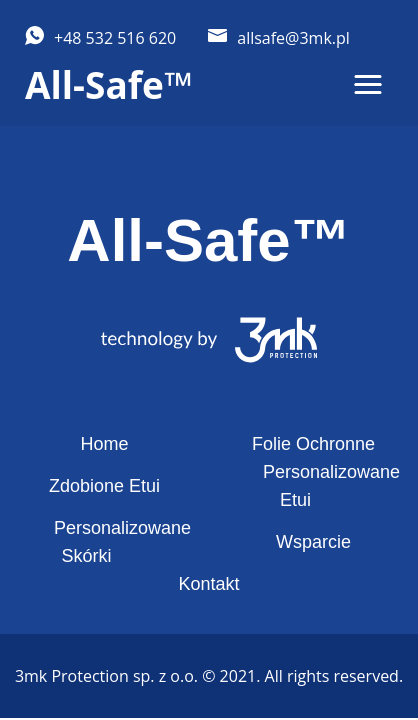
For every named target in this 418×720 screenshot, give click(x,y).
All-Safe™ (109, 84)
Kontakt (208, 584)
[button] (368, 85)
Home (104, 444)
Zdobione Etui (104, 486)
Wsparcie (313, 542)
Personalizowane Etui (331, 486)
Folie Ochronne (313, 444)
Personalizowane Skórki (122, 542)
